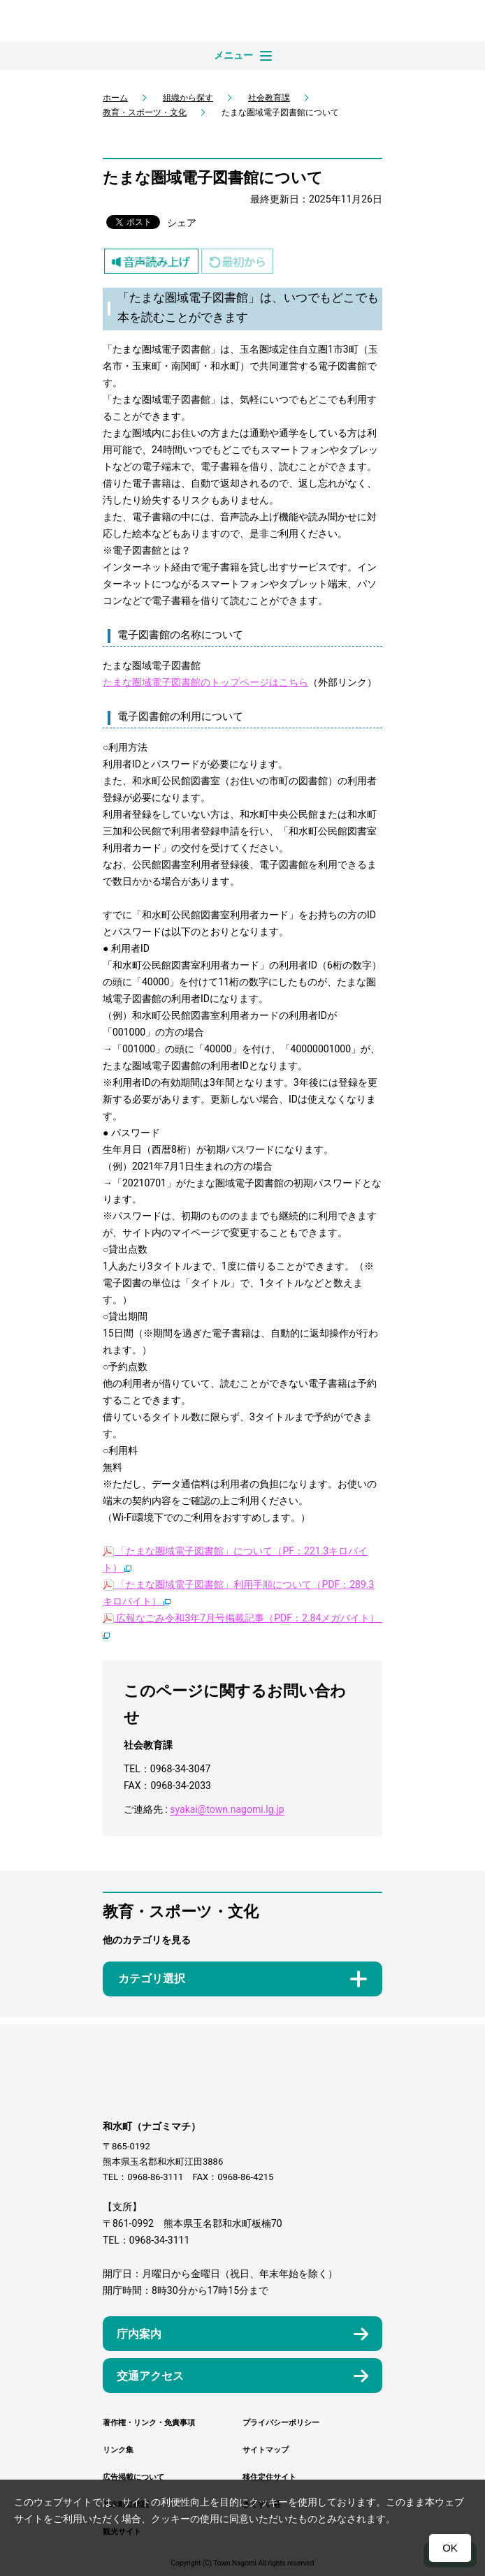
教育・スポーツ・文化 (145, 112)
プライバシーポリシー (281, 2422)
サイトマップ (266, 2449)
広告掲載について (133, 2477)
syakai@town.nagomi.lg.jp (227, 1809)
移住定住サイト (269, 2477)
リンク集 (118, 2449)
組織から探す (188, 98)
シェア (181, 222)
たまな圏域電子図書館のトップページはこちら (205, 682)
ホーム (115, 98)
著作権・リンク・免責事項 (149, 2422)
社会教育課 (269, 98)
